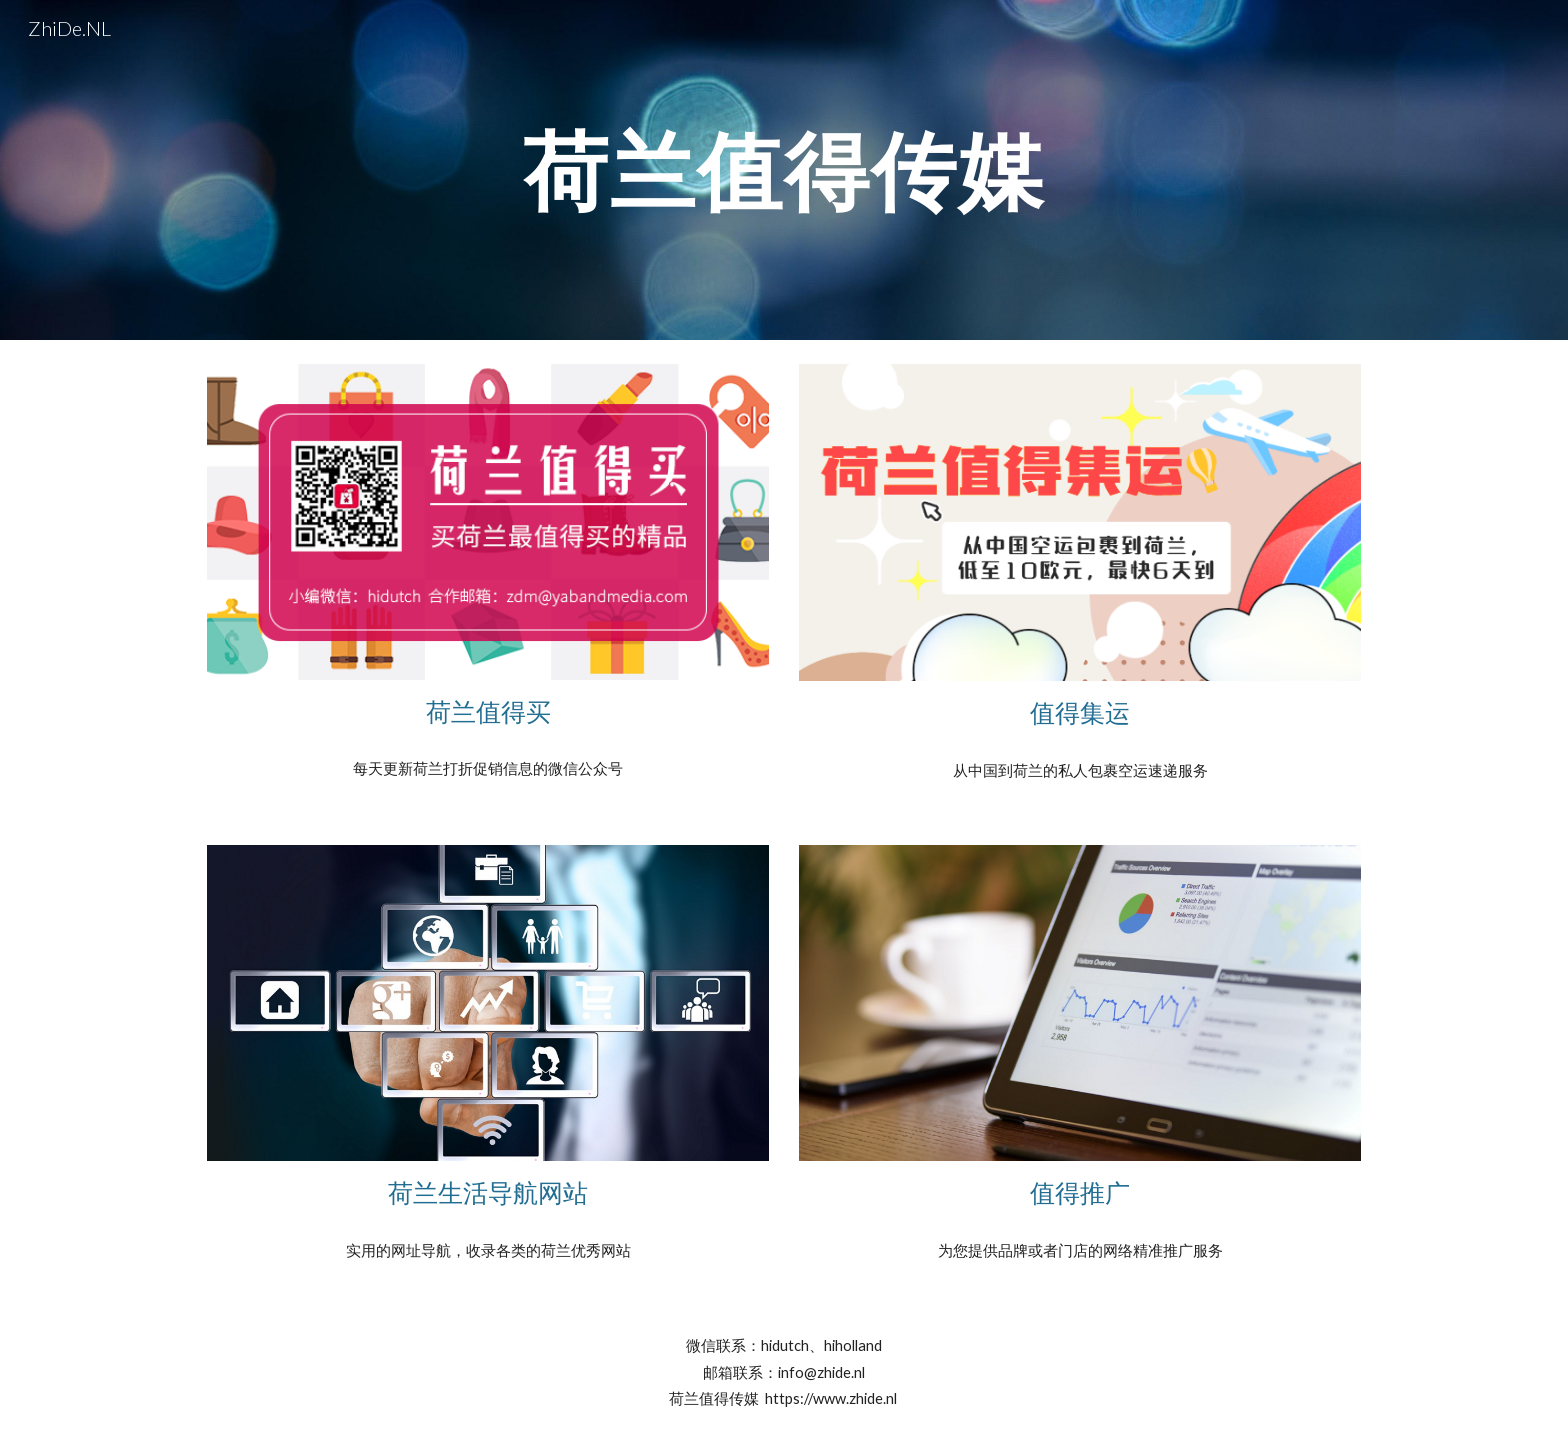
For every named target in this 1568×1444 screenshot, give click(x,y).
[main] (784, 169)
